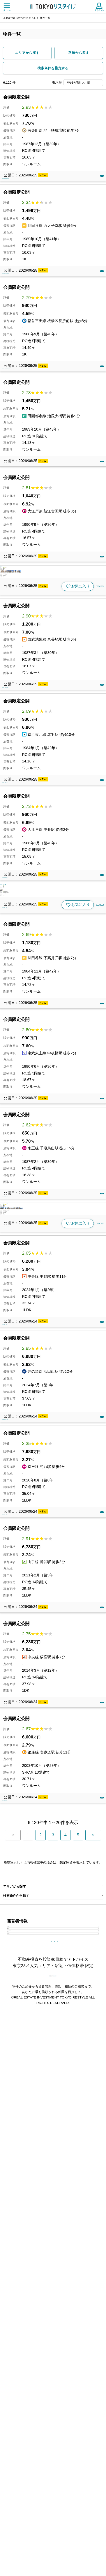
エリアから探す (27, 53)
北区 (44, 1029)
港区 (41, 2473)
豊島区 (50, 913)
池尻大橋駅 (35, 529)
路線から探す (78, 53)
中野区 (39, 1894)
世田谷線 (11, 298)
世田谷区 (52, 298)
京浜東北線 (13, 1029)
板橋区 (54, 182)
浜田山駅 (29, 2010)
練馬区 (50, 645)
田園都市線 (13, 529)
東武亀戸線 (13, 798)
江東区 (54, 798)
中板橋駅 (33, 1510)
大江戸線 (11, 645)
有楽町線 (11, 182)
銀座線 (9, 2473)
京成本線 (11, 1779)
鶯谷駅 (24, 2241)
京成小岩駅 (31, 1779)
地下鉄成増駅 (33, 182)
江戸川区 (52, 1779)
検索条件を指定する (53, 68)
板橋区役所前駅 (39, 414)
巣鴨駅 (24, 1279)
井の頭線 (11, 2010)
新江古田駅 (31, 645)
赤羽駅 (31, 1029)
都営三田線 (13, 414)
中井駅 (28, 1145)
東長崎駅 (33, 913)
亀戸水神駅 (35, 798)
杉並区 (50, 1395)
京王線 (9, 1626)
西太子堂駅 (31, 298)
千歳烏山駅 (28, 1626)
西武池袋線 (13, 913)
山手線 (9, 1279)
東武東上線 (13, 1510)
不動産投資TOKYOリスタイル (20, 17)
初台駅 (24, 2126)
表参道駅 (26, 2473)
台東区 (39, 2241)
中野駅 (24, 1894)
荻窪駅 (24, 2357)
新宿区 (42, 1145)
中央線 (9, 1894)
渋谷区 (39, 2126)
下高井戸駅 (31, 1395)
